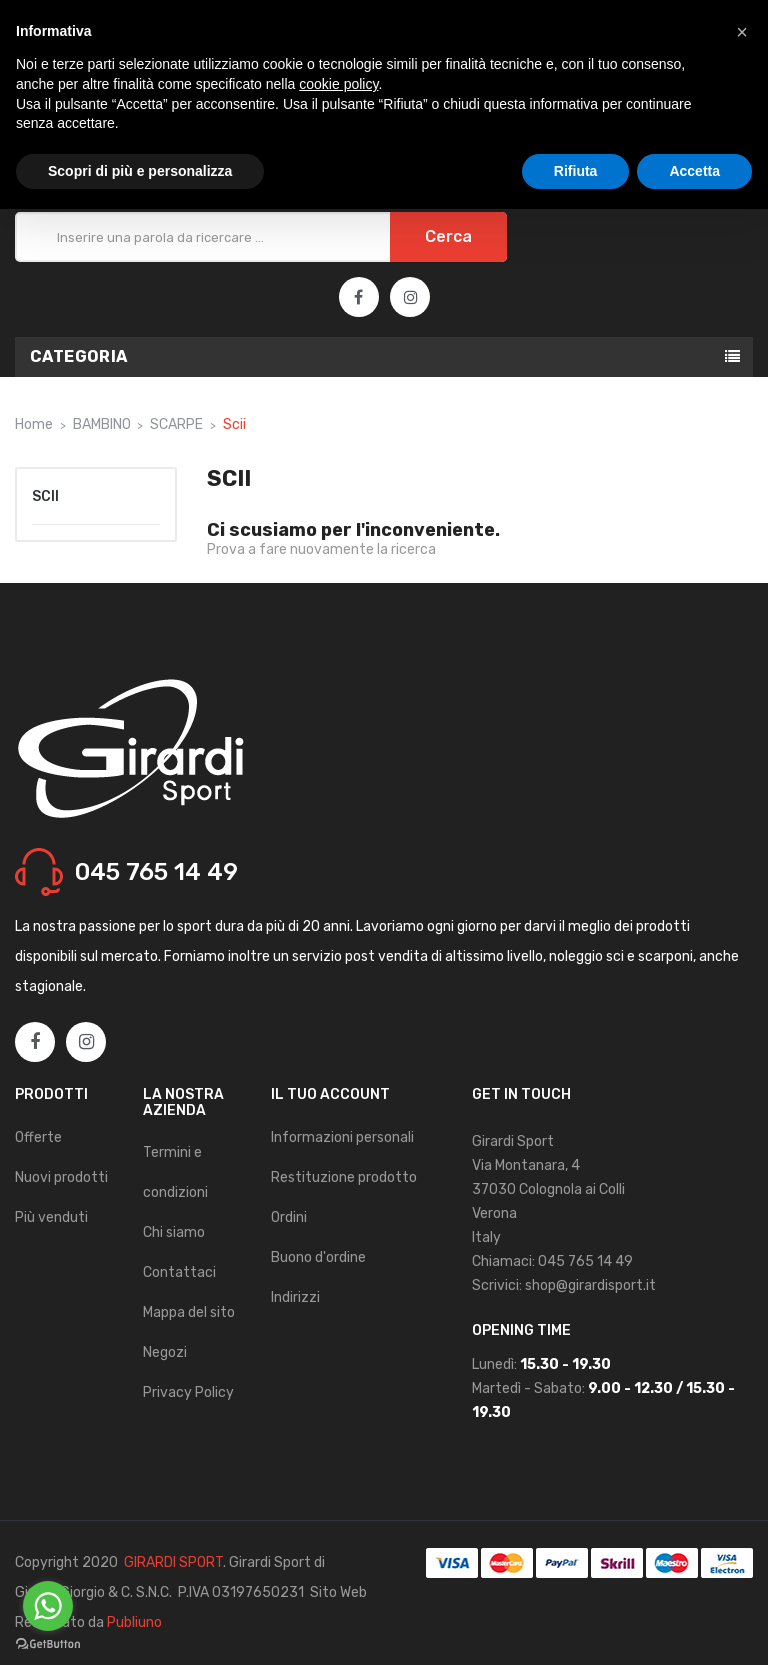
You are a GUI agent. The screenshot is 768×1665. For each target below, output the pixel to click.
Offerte (38, 1137)
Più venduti (51, 1217)
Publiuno (134, 1622)
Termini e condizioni (175, 1172)
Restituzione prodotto (344, 1177)
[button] (742, 32)
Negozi (165, 1352)
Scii (45, 496)
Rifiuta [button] (576, 171)
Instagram (411, 298)
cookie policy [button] (338, 84)
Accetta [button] (694, 171)
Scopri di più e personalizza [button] (140, 171)
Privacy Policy (188, 1392)
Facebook (358, 298)
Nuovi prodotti (61, 1177)
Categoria (79, 356)
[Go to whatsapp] (48, 1606)
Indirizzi (295, 1297)
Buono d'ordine (318, 1257)
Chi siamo (174, 1232)
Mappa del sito (189, 1312)
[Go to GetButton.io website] (48, 1644)
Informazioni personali (342, 1137)
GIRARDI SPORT (173, 1562)
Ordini (289, 1217)
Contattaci (179, 1272)
